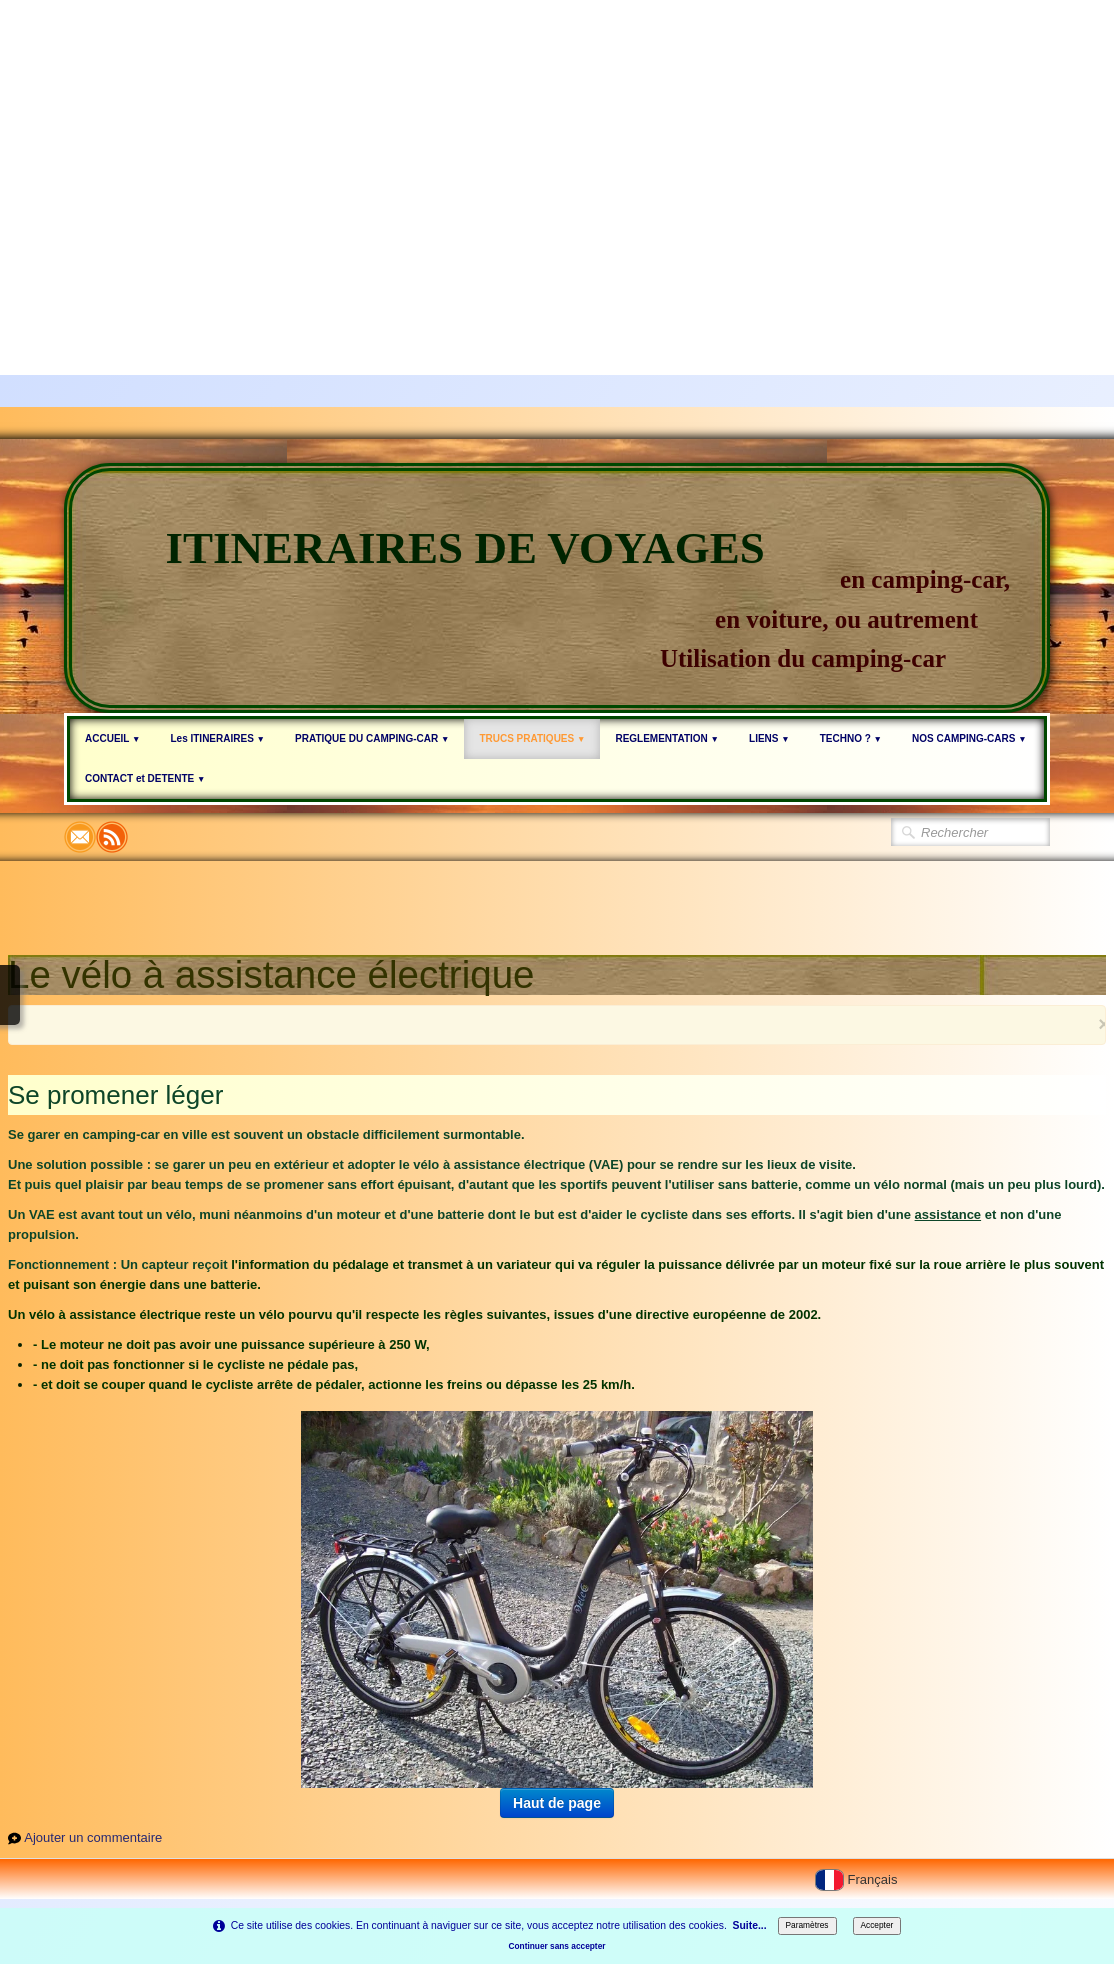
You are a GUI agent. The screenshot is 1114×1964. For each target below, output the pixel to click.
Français (858, 1879)
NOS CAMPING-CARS (969, 738)
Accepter (877, 1925)
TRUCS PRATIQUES (532, 738)
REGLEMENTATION (667, 738)
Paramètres (807, 1925)
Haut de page (557, 1803)
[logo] (557, 588)
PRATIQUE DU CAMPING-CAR (372, 738)
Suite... (750, 1925)
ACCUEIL (112, 738)
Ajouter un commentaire (93, 1837)
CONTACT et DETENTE (145, 778)
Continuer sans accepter (556, 1946)
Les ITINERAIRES (217, 738)
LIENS (769, 738)
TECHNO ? (851, 738)
